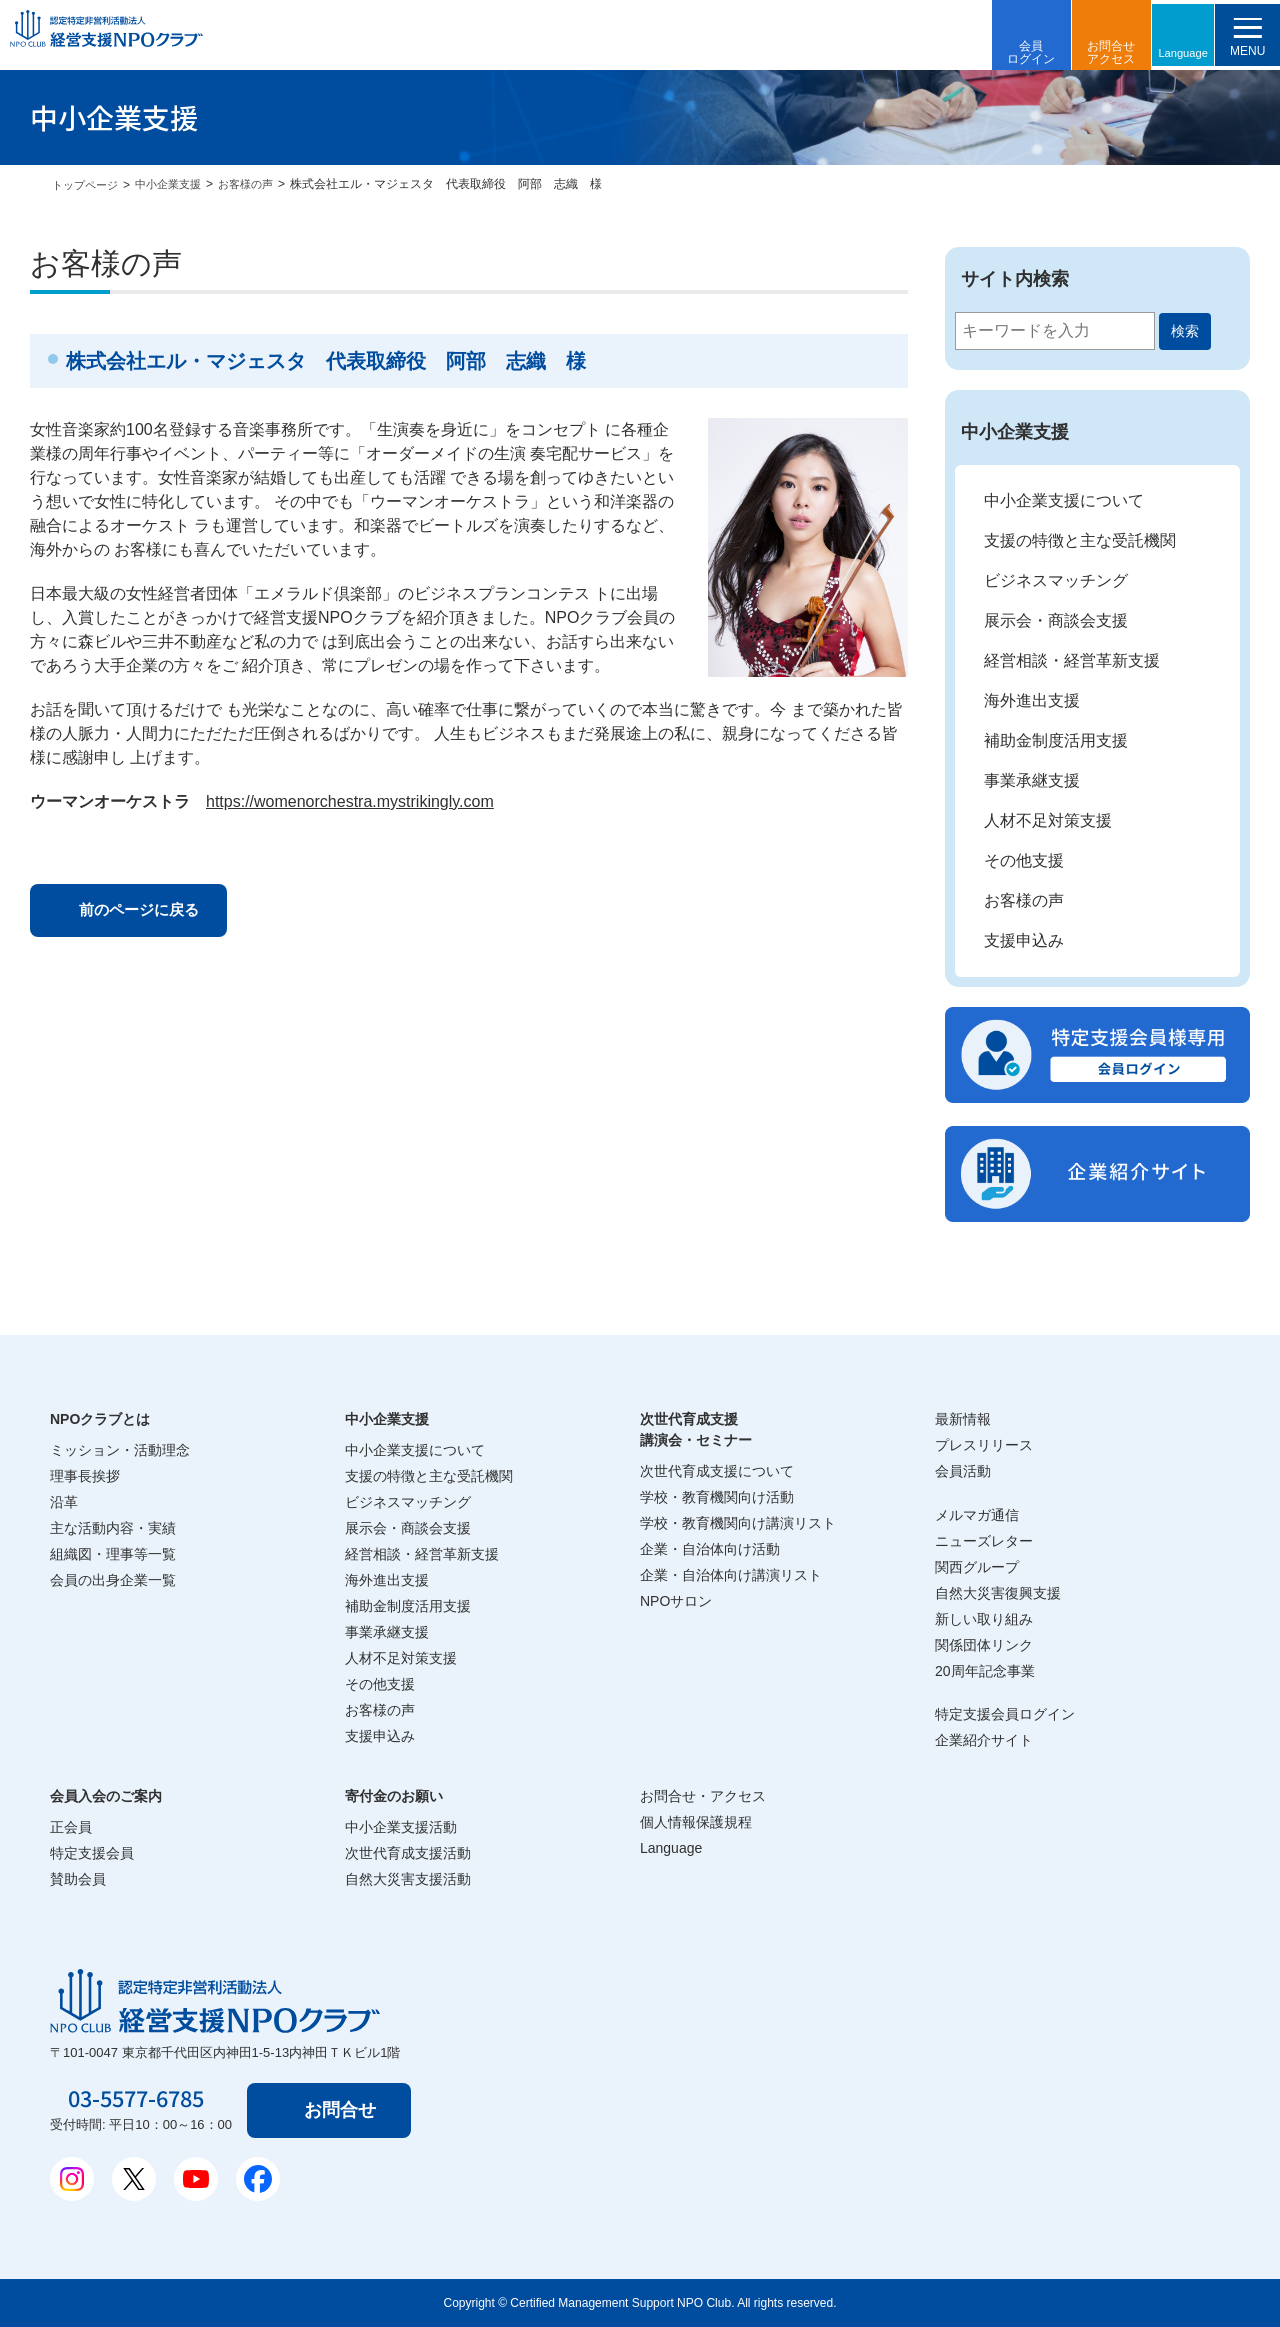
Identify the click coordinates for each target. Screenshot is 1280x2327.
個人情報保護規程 (696, 1822)
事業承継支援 (1032, 780)
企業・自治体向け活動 (710, 1549)
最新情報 (963, 1419)
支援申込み (1024, 940)
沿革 (64, 1502)
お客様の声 (260, 184)
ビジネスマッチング (1056, 580)
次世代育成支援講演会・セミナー (696, 1429)
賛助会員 (78, 1879)
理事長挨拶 (85, 1476)
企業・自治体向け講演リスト (731, 1575)
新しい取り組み (984, 1619)
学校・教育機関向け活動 (717, 1497)
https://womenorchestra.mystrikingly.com (350, 801)
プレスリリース (984, 1445)
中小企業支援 (177, 184)
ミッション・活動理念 (120, 1450)
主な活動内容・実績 (113, 1528)
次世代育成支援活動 (408, 1853)
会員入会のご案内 (106, 1796)
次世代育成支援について (717, 1471)
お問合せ (344, 2110)
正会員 (71, 1827)
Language (1169, 52)
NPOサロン (676, 1601)
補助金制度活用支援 (1056, 740)
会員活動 (963, 1471)
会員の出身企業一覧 (113, 1580)
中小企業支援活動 (401, 1827)
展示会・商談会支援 (1056, 620)
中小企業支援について (1064, 500)
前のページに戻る (149, 911)
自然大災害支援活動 (408, 1879)
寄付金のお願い (394, 1796)
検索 (1185, 331)
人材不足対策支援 (1048, 820)
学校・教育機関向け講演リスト (738, 1523)
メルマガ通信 (977, 1515)
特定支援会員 (92, 1853)
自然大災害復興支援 (998, 1593)
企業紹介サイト (984, 1740)
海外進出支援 (1032, 700)
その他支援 (1024, 860)
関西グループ (977, 1567)
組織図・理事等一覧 (113, 1554)
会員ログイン (1014, 52)
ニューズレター (984, 1541)
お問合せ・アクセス (703, 1796)
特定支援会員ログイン (1005, 1714)
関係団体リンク (984, 1645)
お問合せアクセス (1094, 52)
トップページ (88, 185)
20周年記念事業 (985, 1671)
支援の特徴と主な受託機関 (1080, 540)
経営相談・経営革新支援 (1072, 660)
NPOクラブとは (100, 1419)
